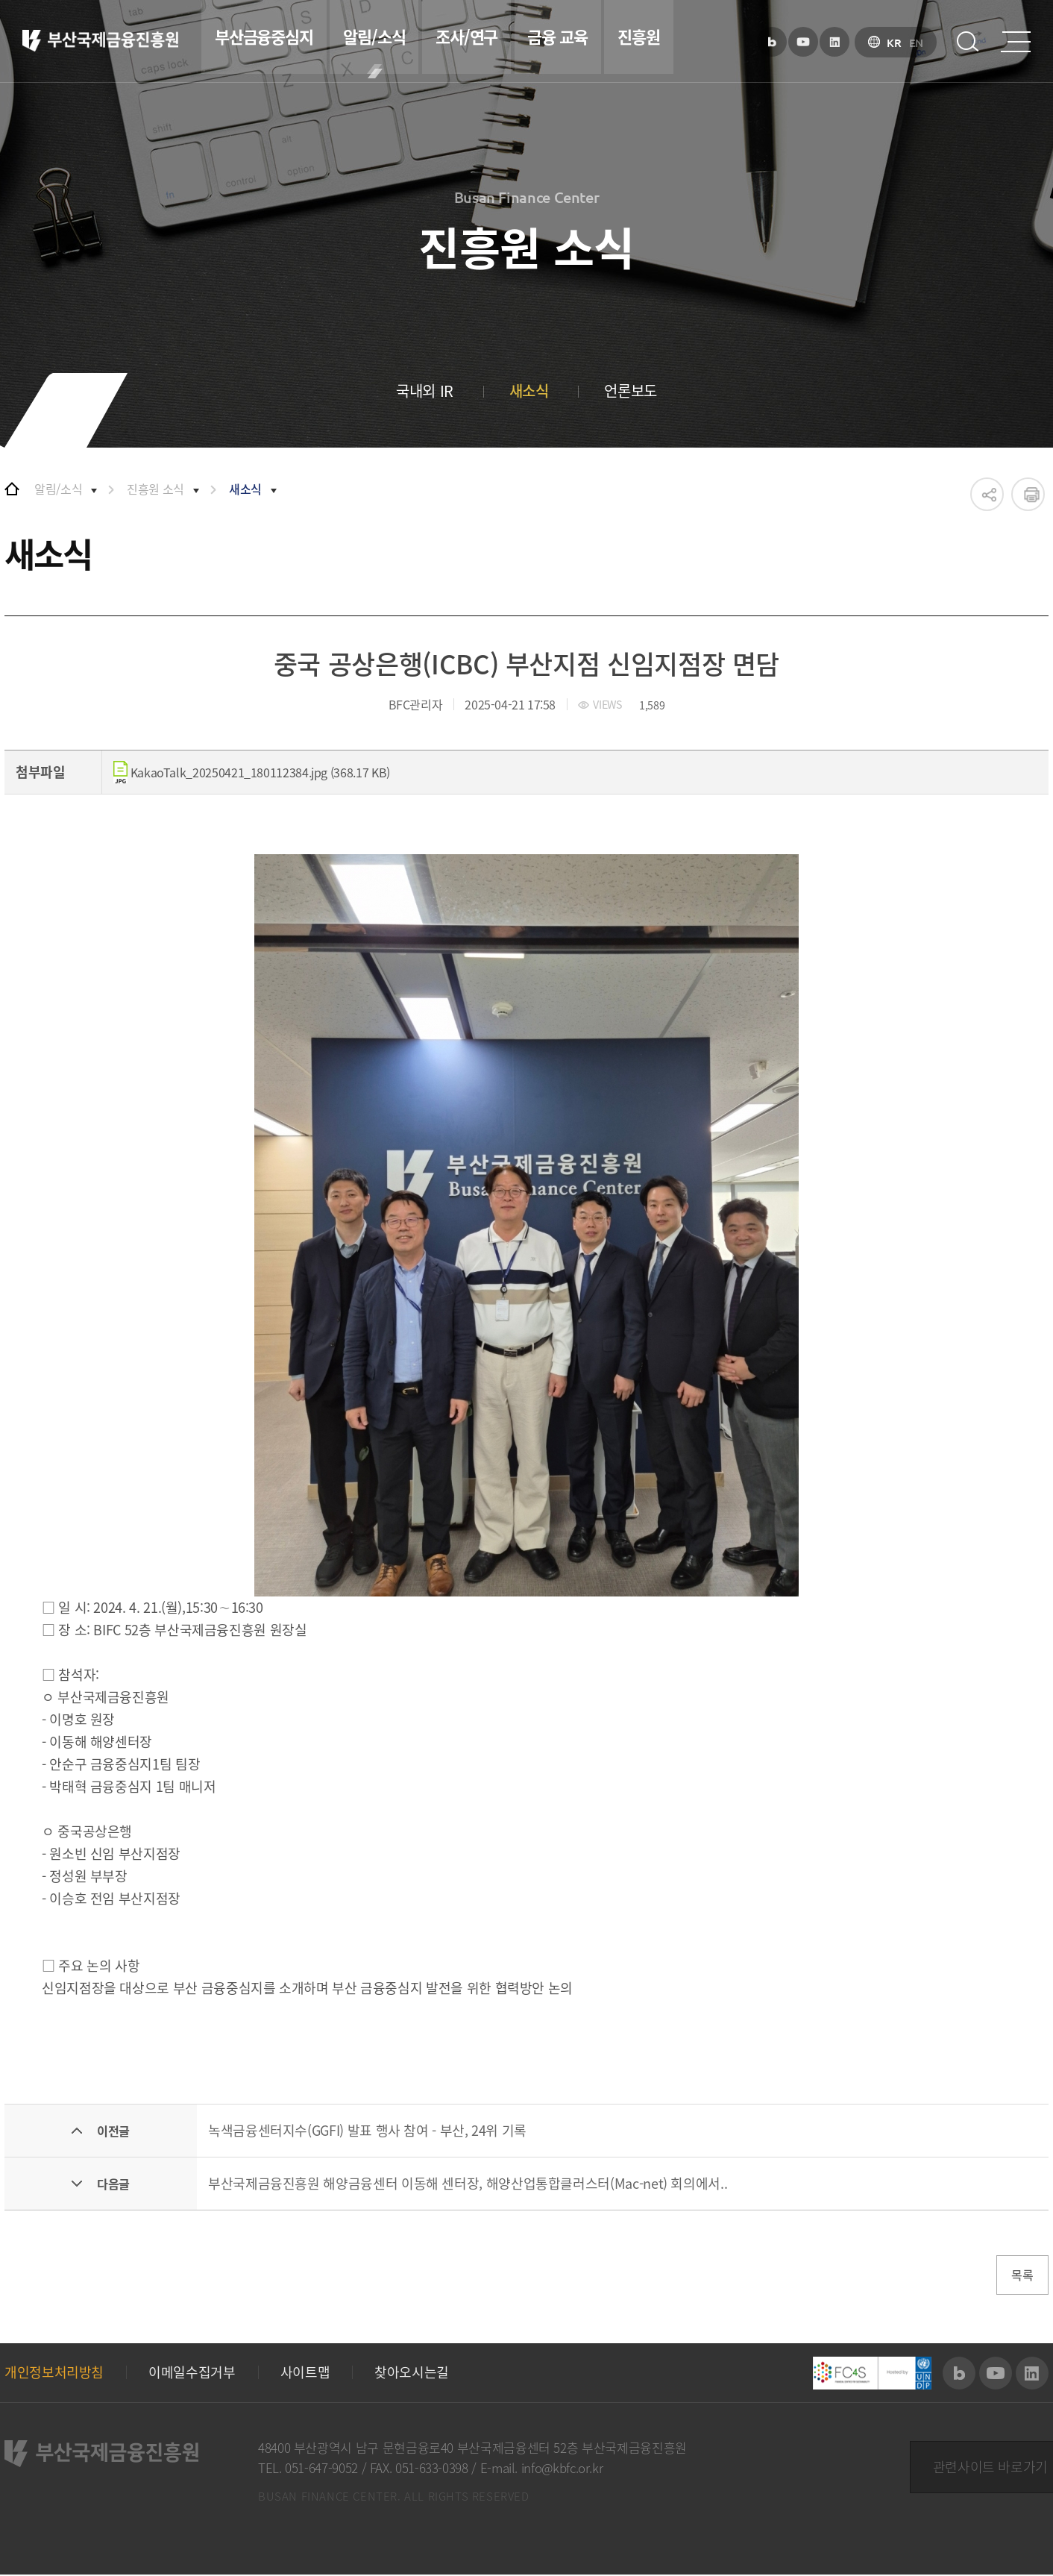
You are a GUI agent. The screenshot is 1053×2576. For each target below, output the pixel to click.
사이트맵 (305, 2374)
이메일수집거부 (191, 2374)
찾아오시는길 (411, 2374)
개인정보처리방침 (54, 2374)
